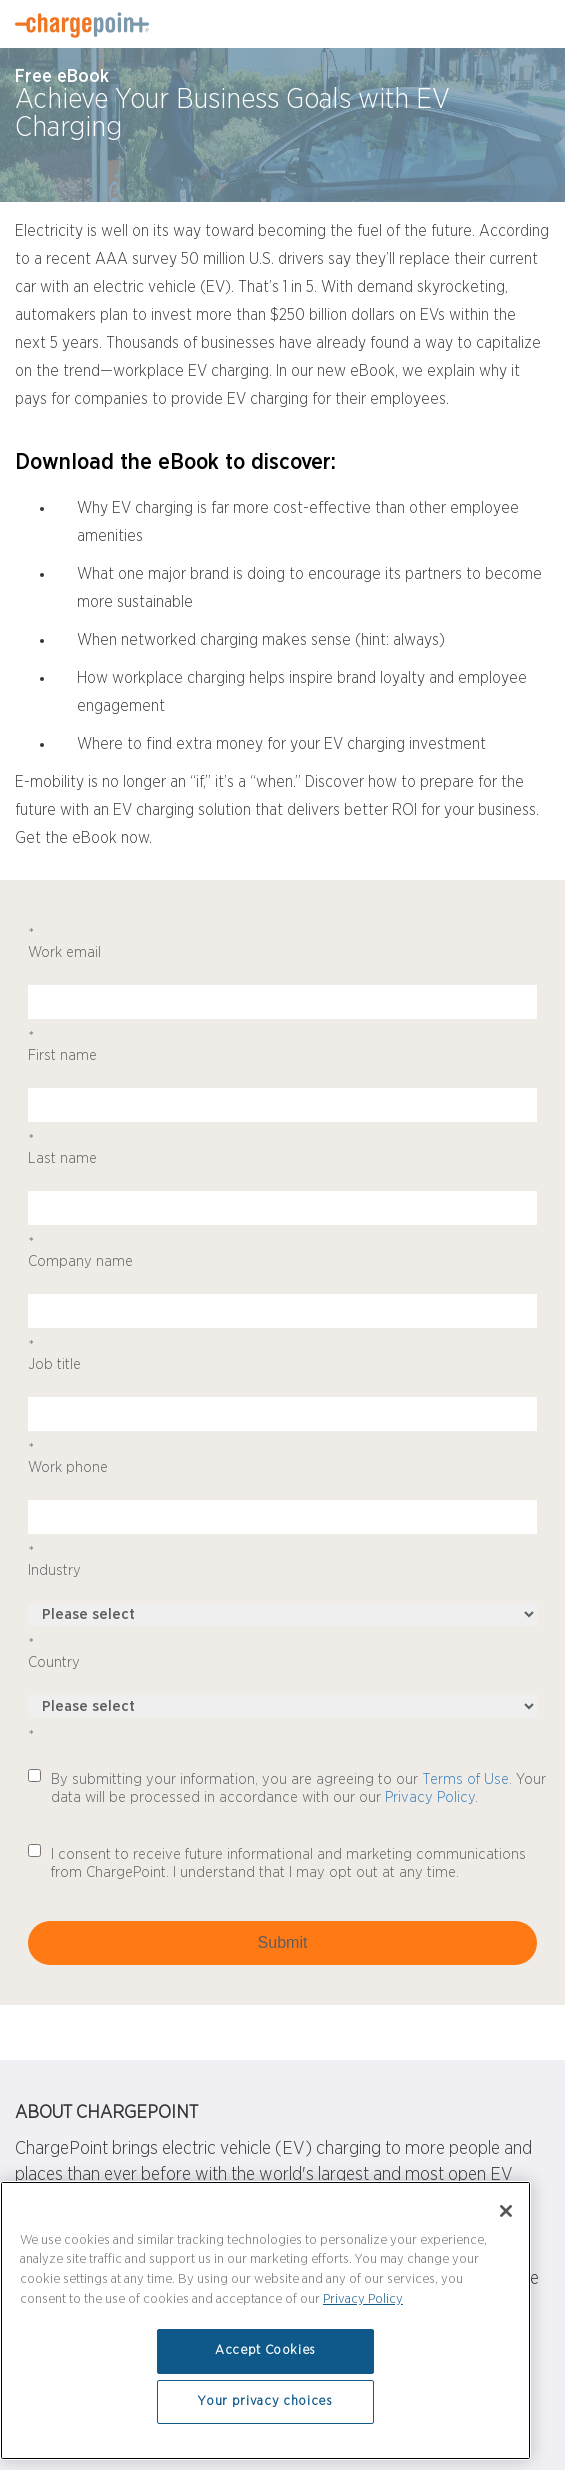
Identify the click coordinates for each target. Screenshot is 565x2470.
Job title (282, 1355)
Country (282, 1653)
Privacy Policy (430, 1797)
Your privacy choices (265, 2401)
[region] (265, 2321)
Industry (282, 1561)
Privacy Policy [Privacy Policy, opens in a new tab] (363, 2299)
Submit (283, 1942)
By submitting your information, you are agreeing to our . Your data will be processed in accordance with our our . (298, 1788)
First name (282, 1046)
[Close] (506, 2211)
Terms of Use (465, 1779)
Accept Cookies (265, 2350)
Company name (282, 1252)
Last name (282, 1149)
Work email (282, 943)
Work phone (282, 1458)
